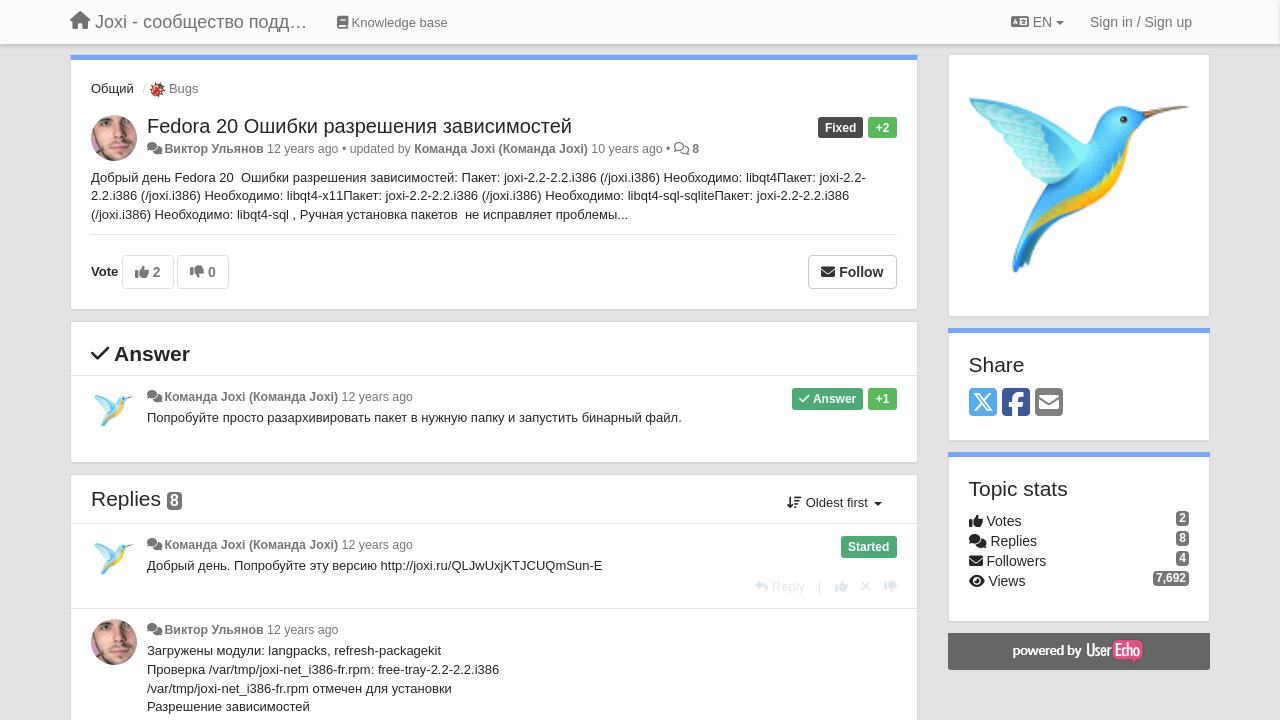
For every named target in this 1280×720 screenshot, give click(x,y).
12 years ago (377, 397)
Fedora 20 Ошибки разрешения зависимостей (359, 126)
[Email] (1049, 403)
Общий (112, 88)
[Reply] (780, 586)
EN (1037, 22)
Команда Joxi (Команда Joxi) (501, 149)
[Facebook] (1016, 403)
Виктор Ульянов (213, 149)
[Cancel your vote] (866, 586)
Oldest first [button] (834, 502)
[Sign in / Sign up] (1141, 22)
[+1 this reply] (841, 586)
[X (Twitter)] (983, 403)
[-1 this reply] (890, 586)
